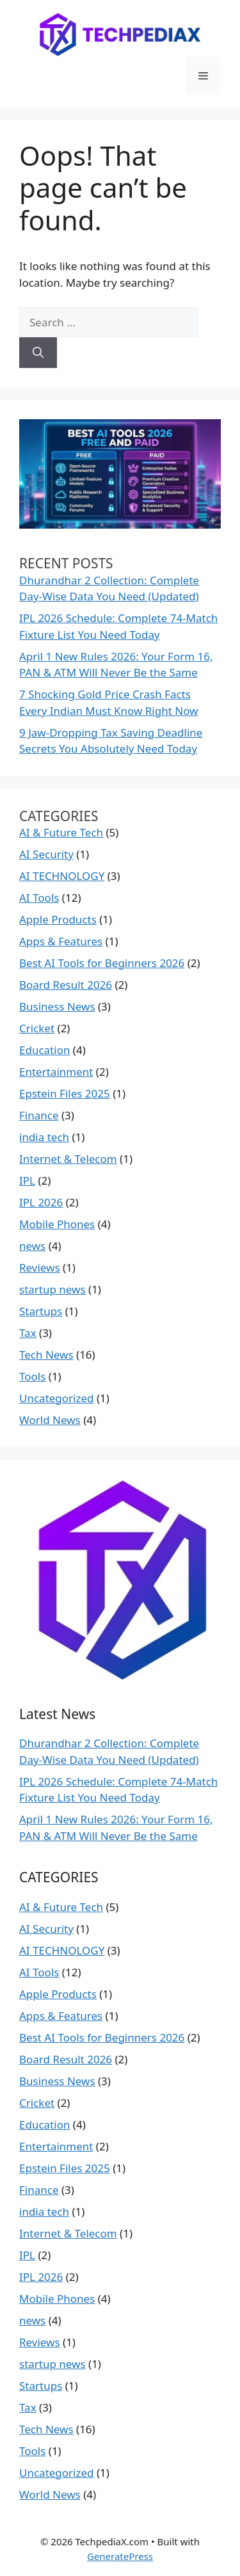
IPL (27, 1180)
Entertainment (56, 1071)
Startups (40, 1311)
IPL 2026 (41, 1202)
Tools (32, 1376)
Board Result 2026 (65, 984)
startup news (52, 1289)
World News (50, 1419)
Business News (57, 1006)
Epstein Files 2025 (64, 1093)
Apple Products (58, 919)
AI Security (46, 854)
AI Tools (39, 897)
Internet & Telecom (68, 1158)
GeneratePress (120, 2556)
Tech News (46, 1354)
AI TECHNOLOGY (61, 875)
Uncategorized (56, 1398)
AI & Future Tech (61, 832)
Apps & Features (60, 941)
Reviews (39, 1267)
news (32, 1245)
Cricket (36, 1028)
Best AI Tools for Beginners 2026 (101, 963)
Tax (27, 1332)
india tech (44, 1137)
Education (44, 1050)
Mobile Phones (57, 1224)
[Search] (38, 352)
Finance (39, 1115)
